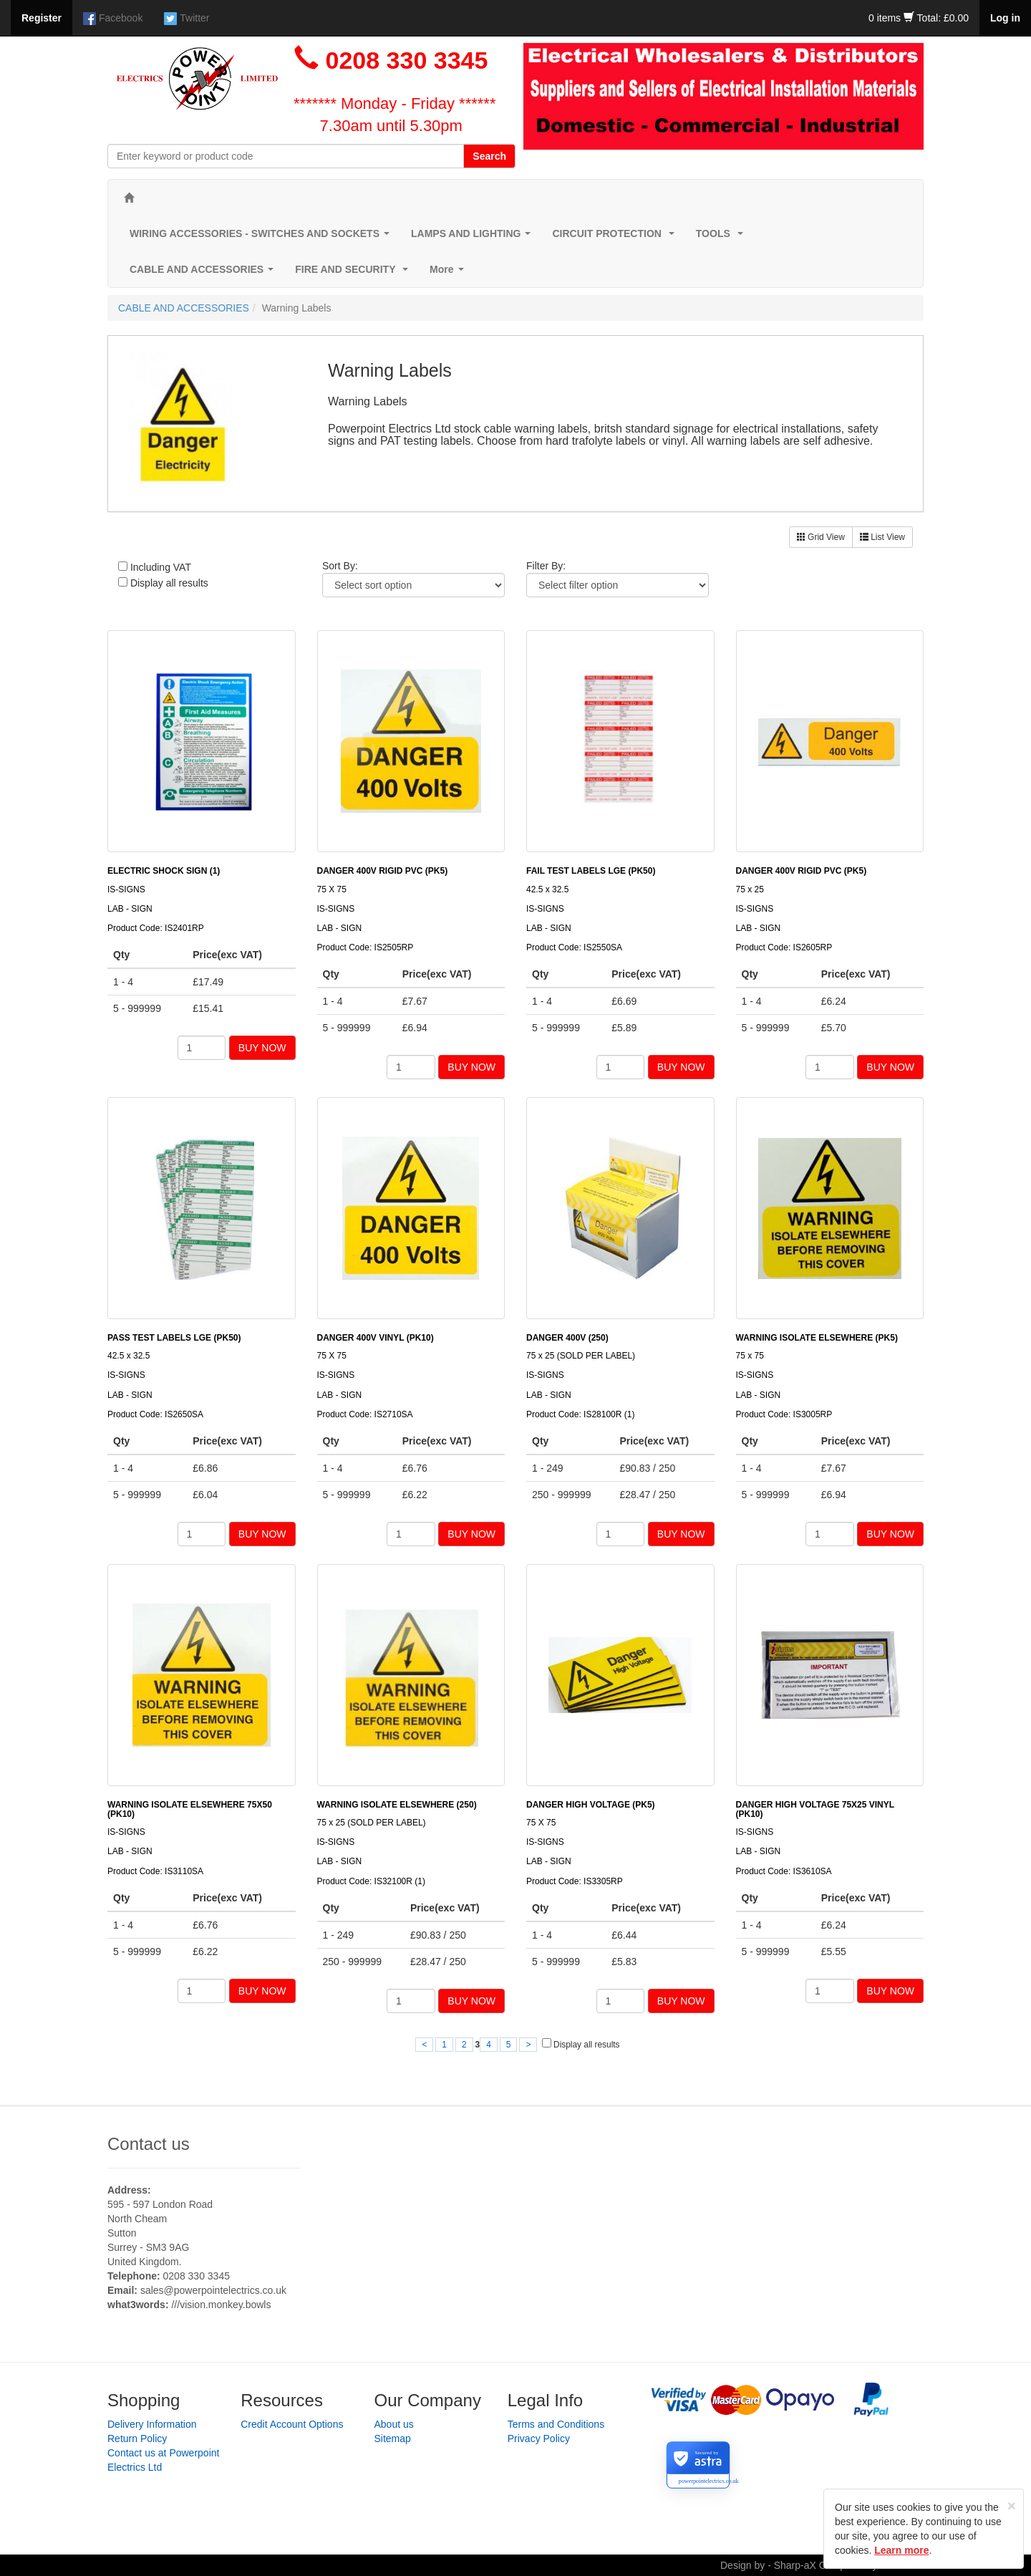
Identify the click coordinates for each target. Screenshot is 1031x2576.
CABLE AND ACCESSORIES (204, 273)
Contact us (148, 2143)
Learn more (901, 2550)
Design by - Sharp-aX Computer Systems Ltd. (822, 2565)
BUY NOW (262, 1047)
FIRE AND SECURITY (354, 273)
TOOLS (722, 237)
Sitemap (392, 2438)
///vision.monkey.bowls (221, 2304)
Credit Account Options (292, 2424)
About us (394, 2424)
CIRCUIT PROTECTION (615, 237)
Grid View (821, 537)
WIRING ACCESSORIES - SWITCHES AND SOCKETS (262, 237)
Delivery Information (152, 2424)
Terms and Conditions (556, 2424)
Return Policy (137, 2438)
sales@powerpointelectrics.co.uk (213, 2290)
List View (882, 537)
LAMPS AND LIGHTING (473, 237)
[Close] (1011, 2505)
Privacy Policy (539, 2438)
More (449, 273)
